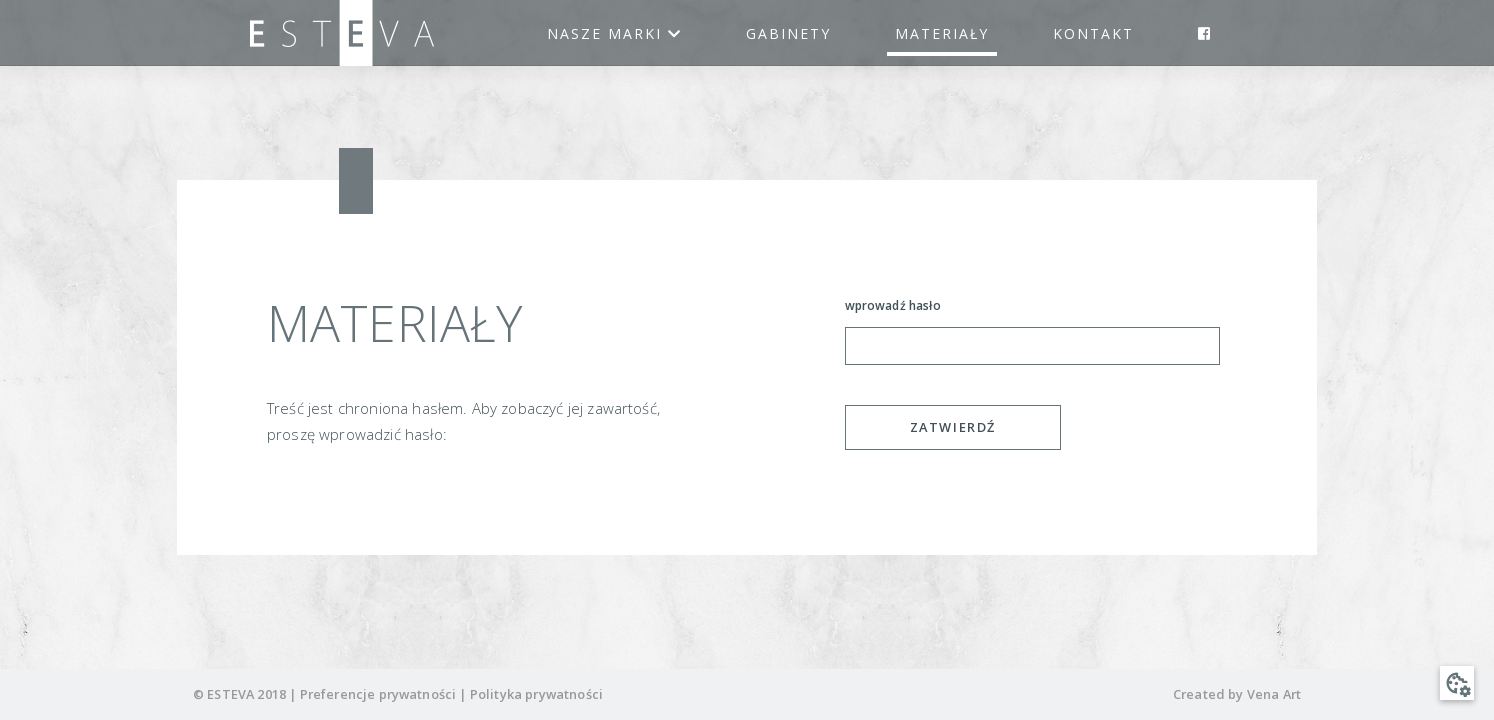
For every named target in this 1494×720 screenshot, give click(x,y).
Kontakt (1093, 33)
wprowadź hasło (893, 305)
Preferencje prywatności (378, 694)
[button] (1457, 683)
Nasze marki (614, 33)
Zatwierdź (953, 427)
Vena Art (1274, 694)
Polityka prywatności (536, 694)
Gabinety (788, 33)
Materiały (942, 33)
